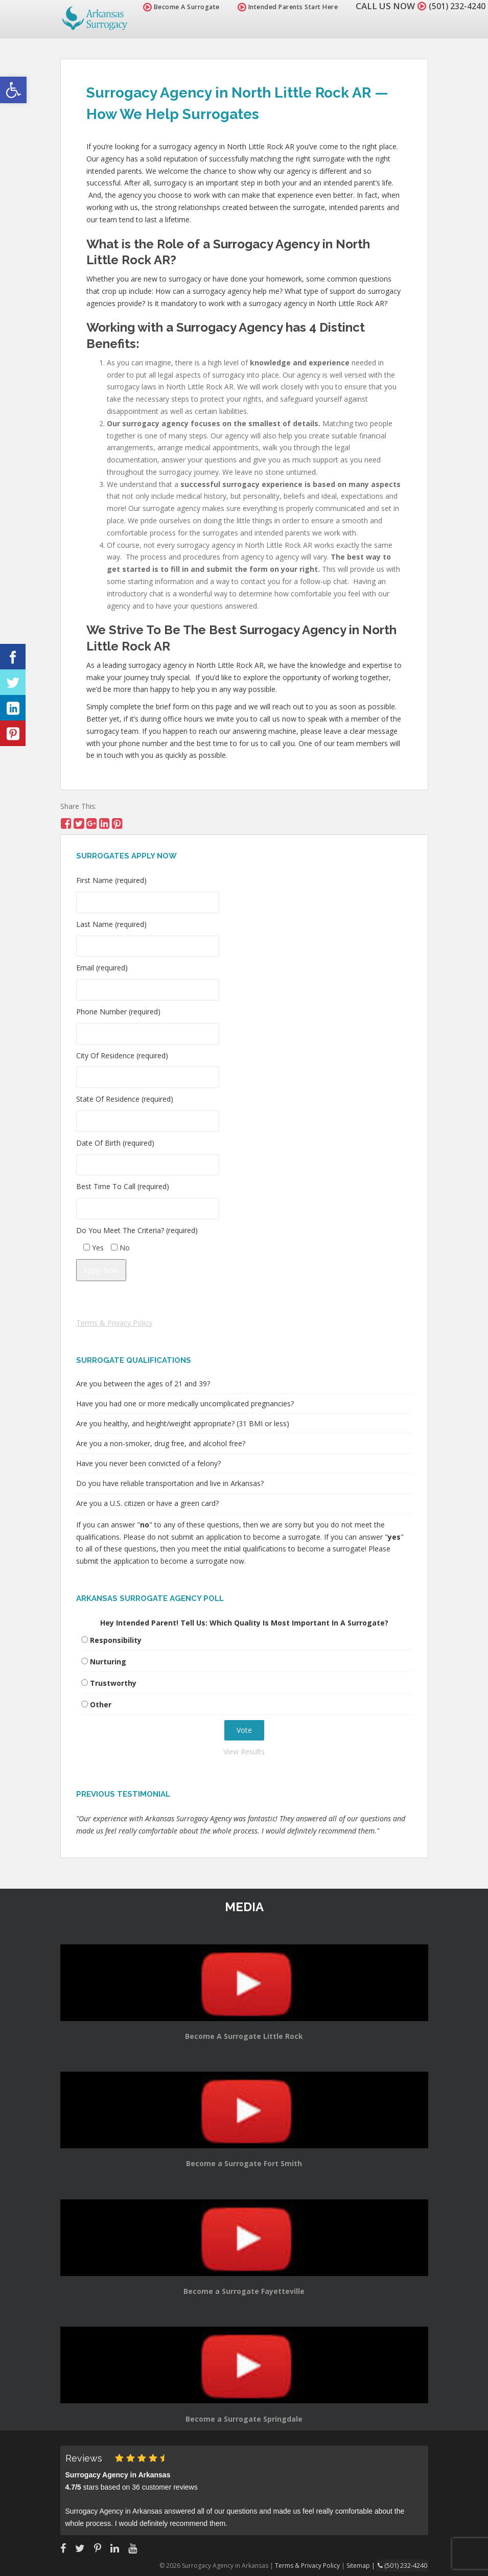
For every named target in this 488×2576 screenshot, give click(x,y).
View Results (244, 1751)
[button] (13, 90)
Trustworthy (113, 1683)
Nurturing (108, 1661)
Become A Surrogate (175, 7)
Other (100, 1704)
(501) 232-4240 (454, 6)
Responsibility (116, 1640)
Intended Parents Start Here (282, 7)
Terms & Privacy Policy (114, 1323)
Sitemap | (364, 2565)
